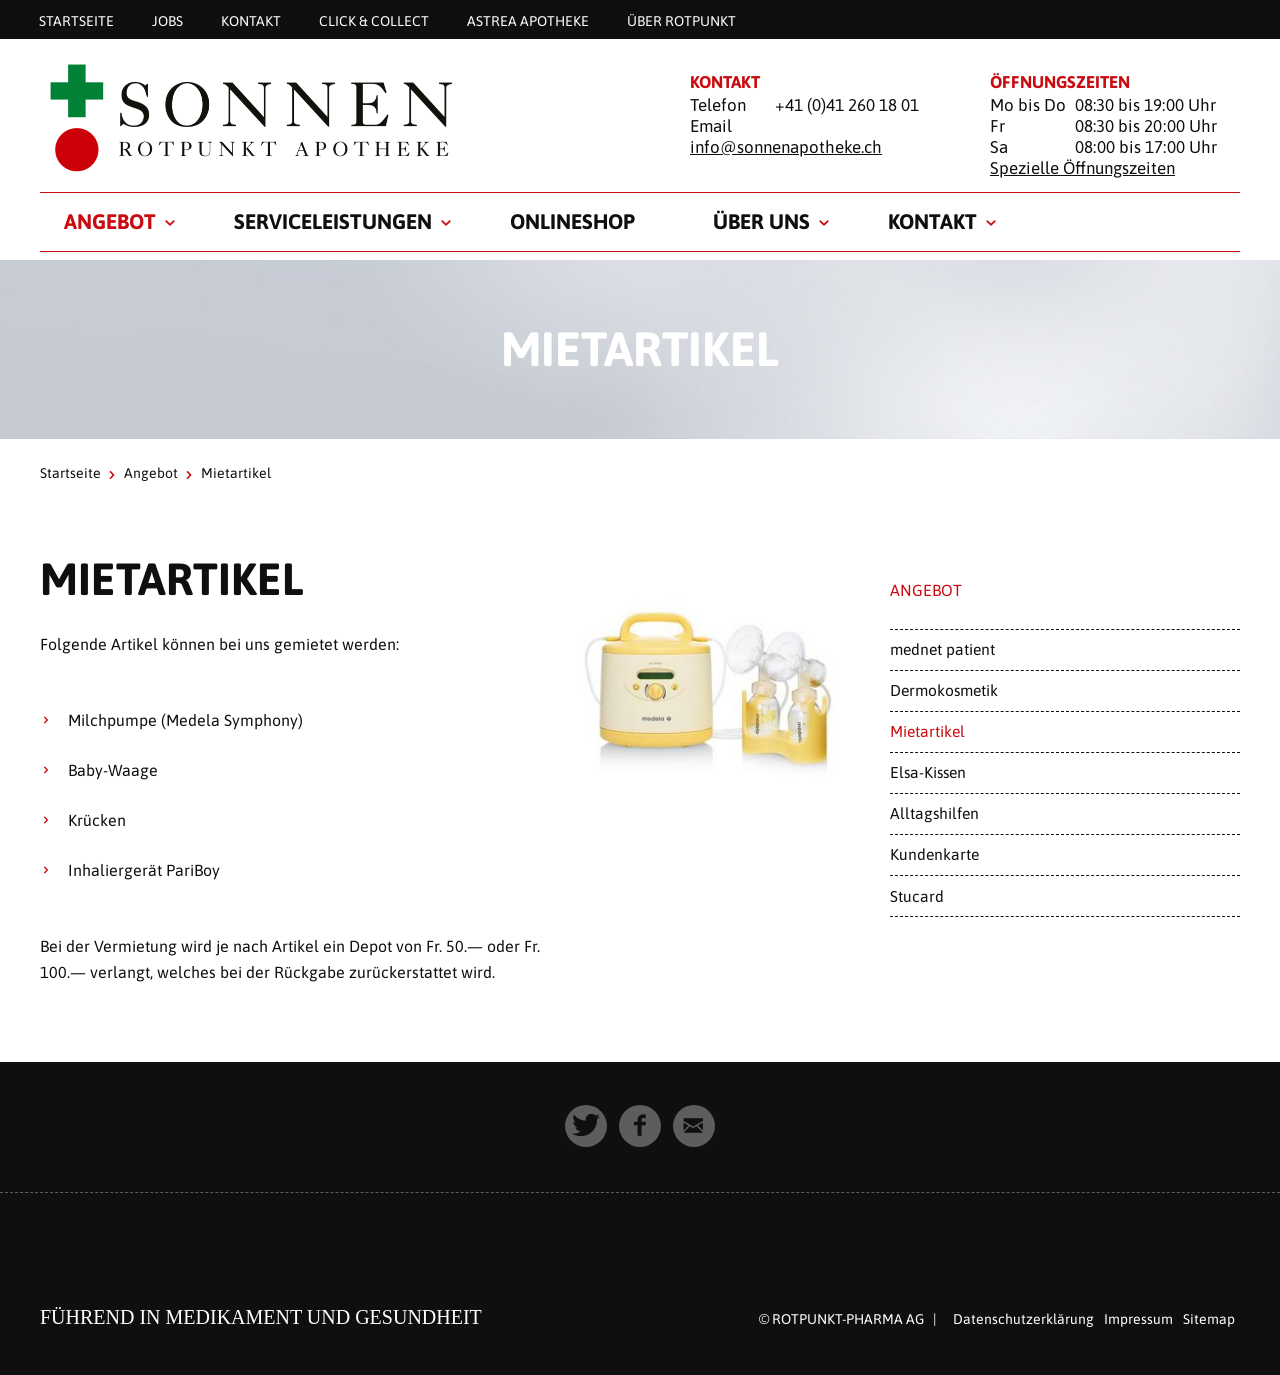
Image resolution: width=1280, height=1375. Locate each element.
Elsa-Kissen (928, 772)
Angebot (110, 221)
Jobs (167, 20)
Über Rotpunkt (681, 20)
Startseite (76, 20)
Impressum (1138, 1319)
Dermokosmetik (944, 690)
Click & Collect (374, 20)
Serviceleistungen (333, 221)
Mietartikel (927, 731)
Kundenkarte (934, 854)
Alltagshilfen (934, 813)
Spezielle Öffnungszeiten (1082, 168)
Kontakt (251, 20)
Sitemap (1209, 1319)
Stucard (917, 896)
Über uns (761, 221)
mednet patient (942, 649)
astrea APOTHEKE (528, 20)
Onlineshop (572, 221)
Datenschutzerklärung (1023, 1319)
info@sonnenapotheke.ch (786, 147)
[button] (586, 1126)
